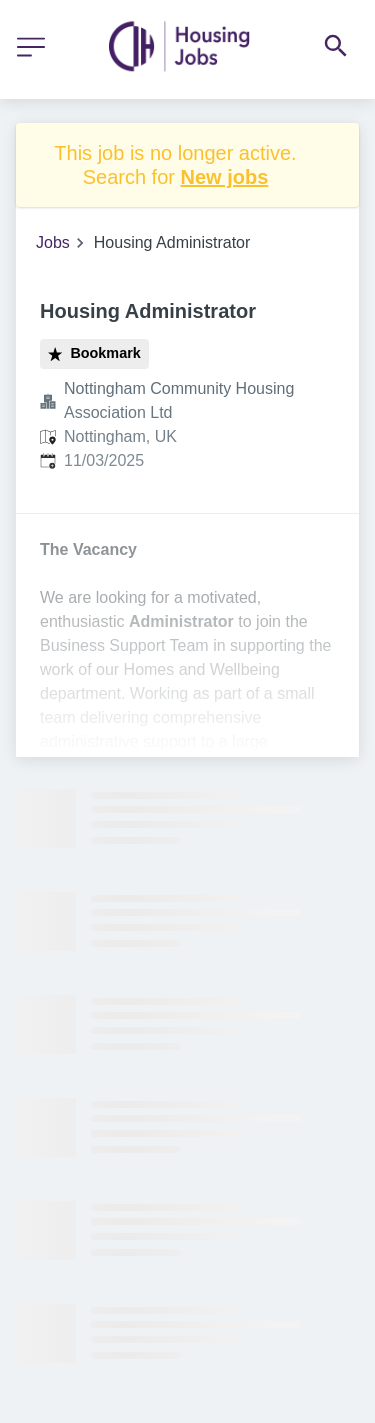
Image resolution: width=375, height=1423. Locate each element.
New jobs (225, 177)
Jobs (53, 242)
